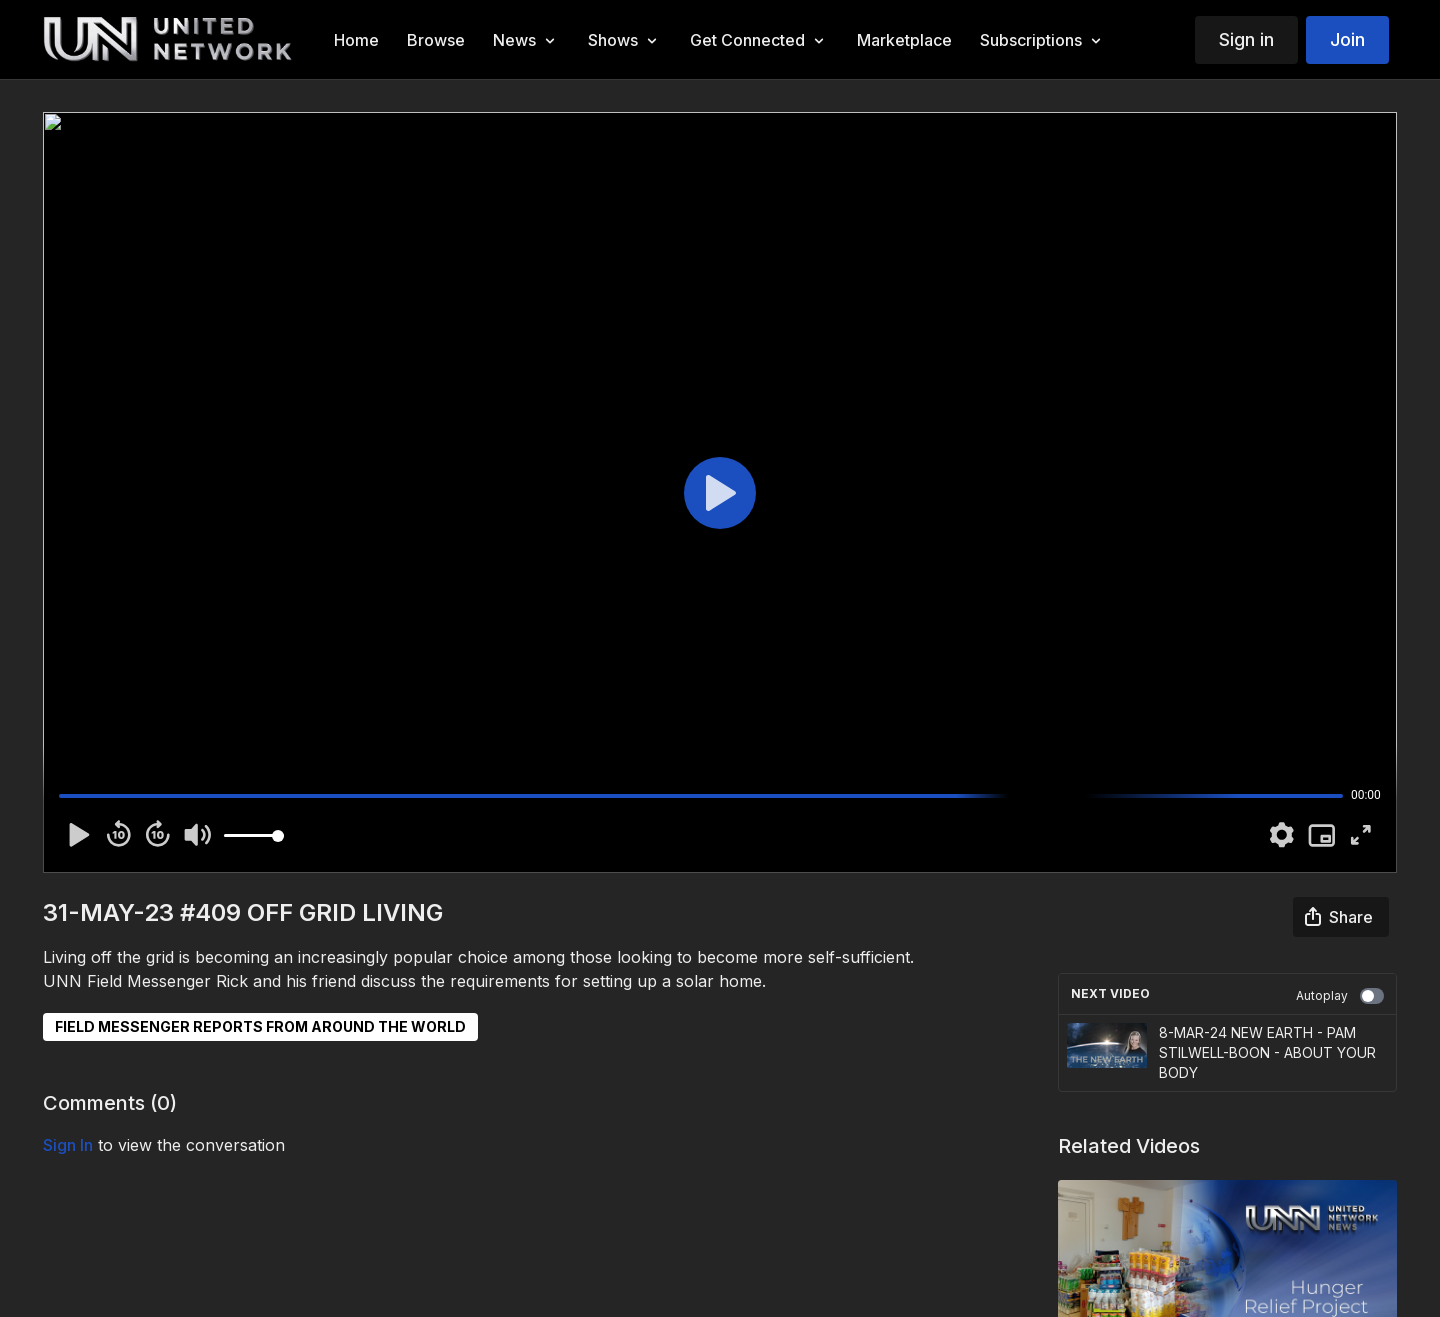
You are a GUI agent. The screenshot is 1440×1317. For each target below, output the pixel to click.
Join (1347, 39)
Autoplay (1340, 996)
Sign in (1246, 39)
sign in (68, 1145)
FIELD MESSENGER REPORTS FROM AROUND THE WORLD (260, 1026)
